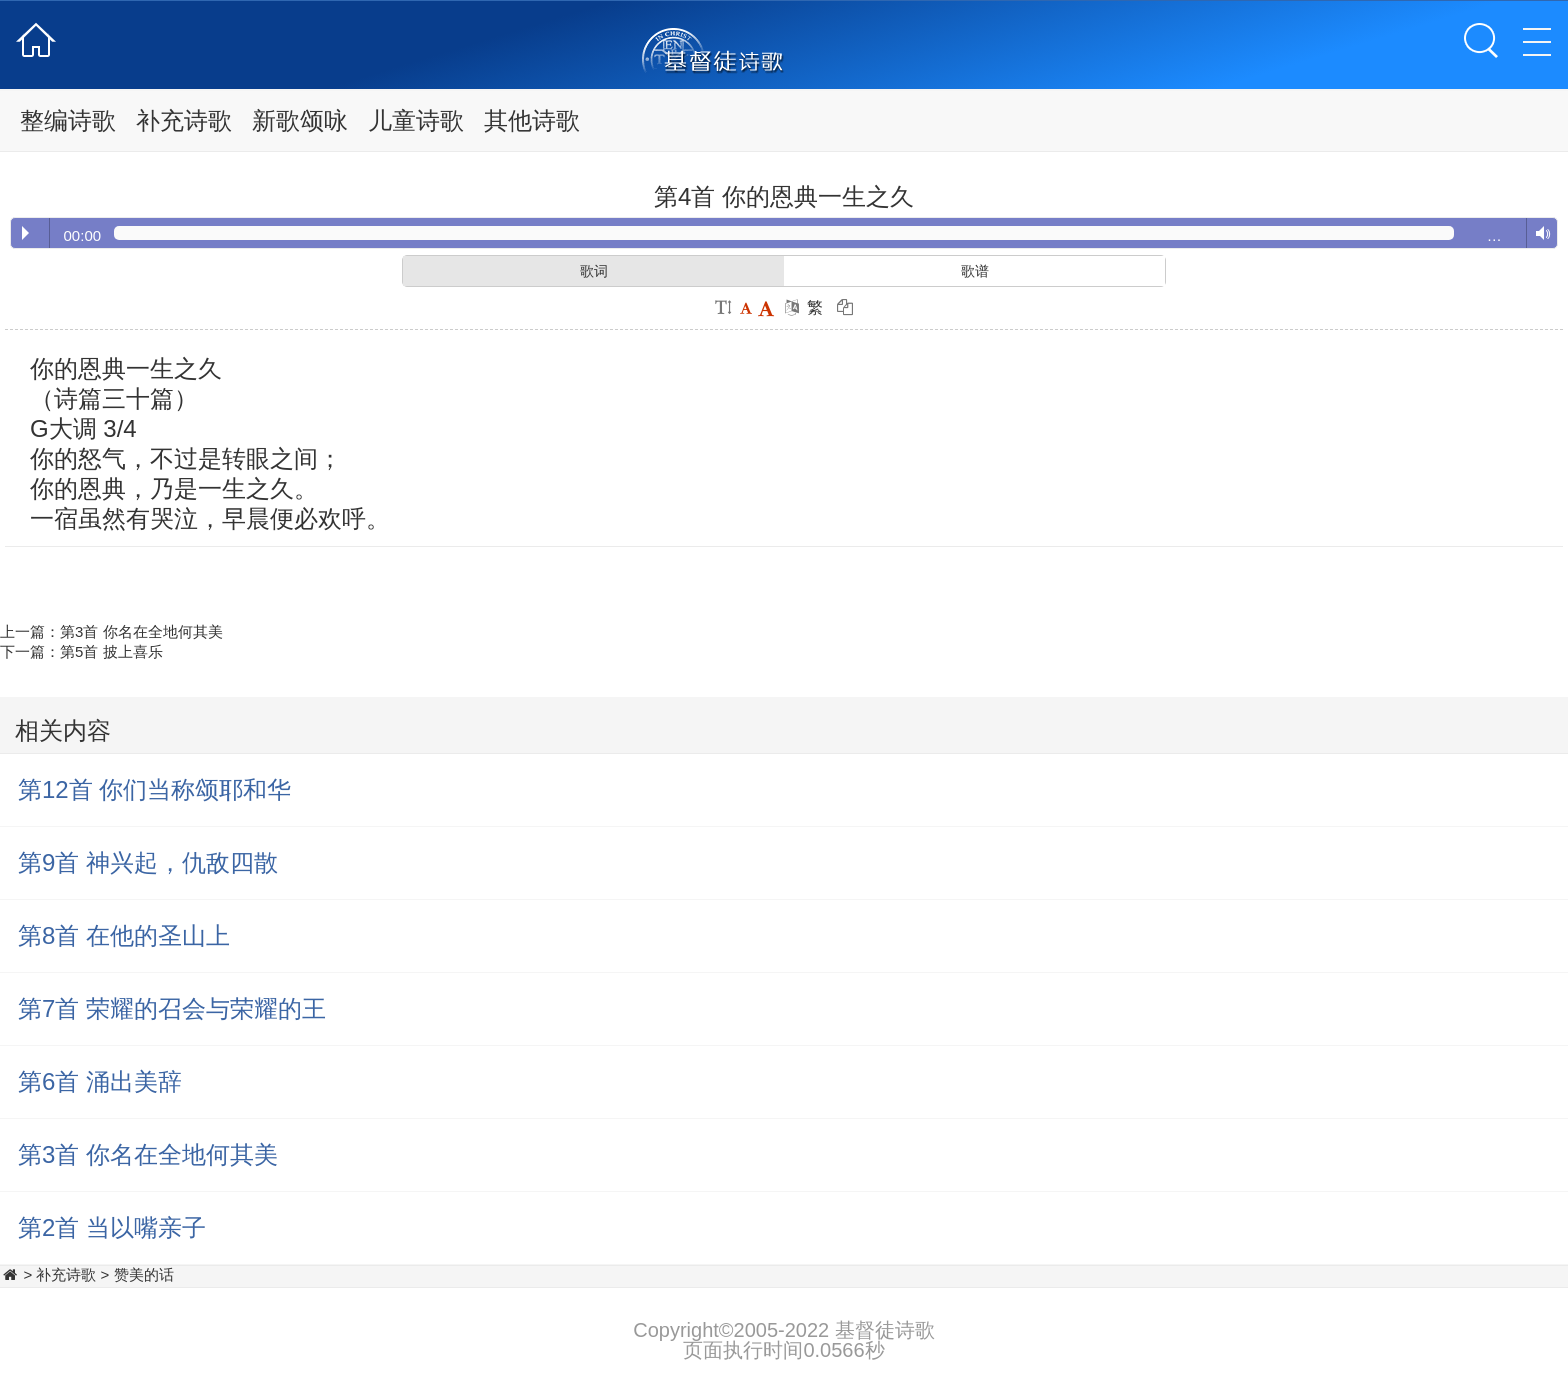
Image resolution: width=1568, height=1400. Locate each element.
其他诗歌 (532, 120)
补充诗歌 (184, 120)
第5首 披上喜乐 (111, 651)
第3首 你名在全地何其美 (141, 631)
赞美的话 (144, 1274)
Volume (1538, 234)
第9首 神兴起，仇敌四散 (148, 862)
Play (25, 233)
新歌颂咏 (300, 120)
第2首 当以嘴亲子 (112, 1227)
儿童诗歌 (416, 120)
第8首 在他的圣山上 (124, 935)
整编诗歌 (68, 120)
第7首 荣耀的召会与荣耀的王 (172, 1008)
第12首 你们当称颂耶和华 (154, 789)
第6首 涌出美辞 (100, 1081)
